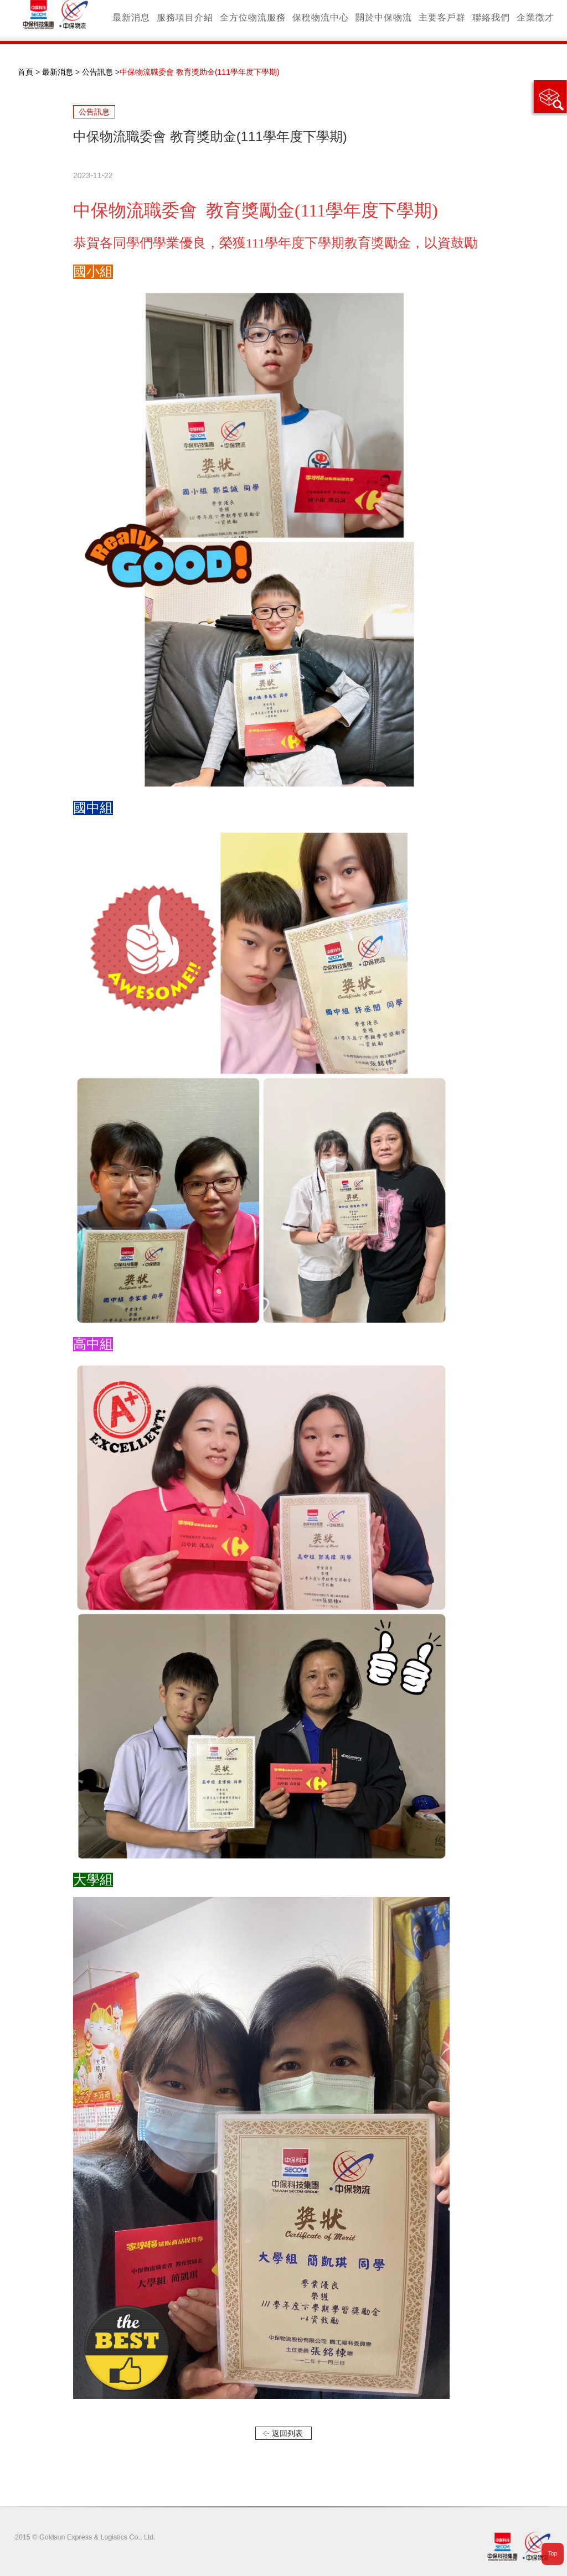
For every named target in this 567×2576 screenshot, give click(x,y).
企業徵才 (535, 17)
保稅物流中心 (320, 17)
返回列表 (287, 2433)
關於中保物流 (383, 17)
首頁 (25, 72)
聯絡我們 (491, 17)
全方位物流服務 (253, 17)
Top (552, 2554)
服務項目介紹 (185, 17)
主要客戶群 (442, 17)
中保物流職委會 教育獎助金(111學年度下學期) (200, 72)
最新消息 (131, 17)
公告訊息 (97, 72)
